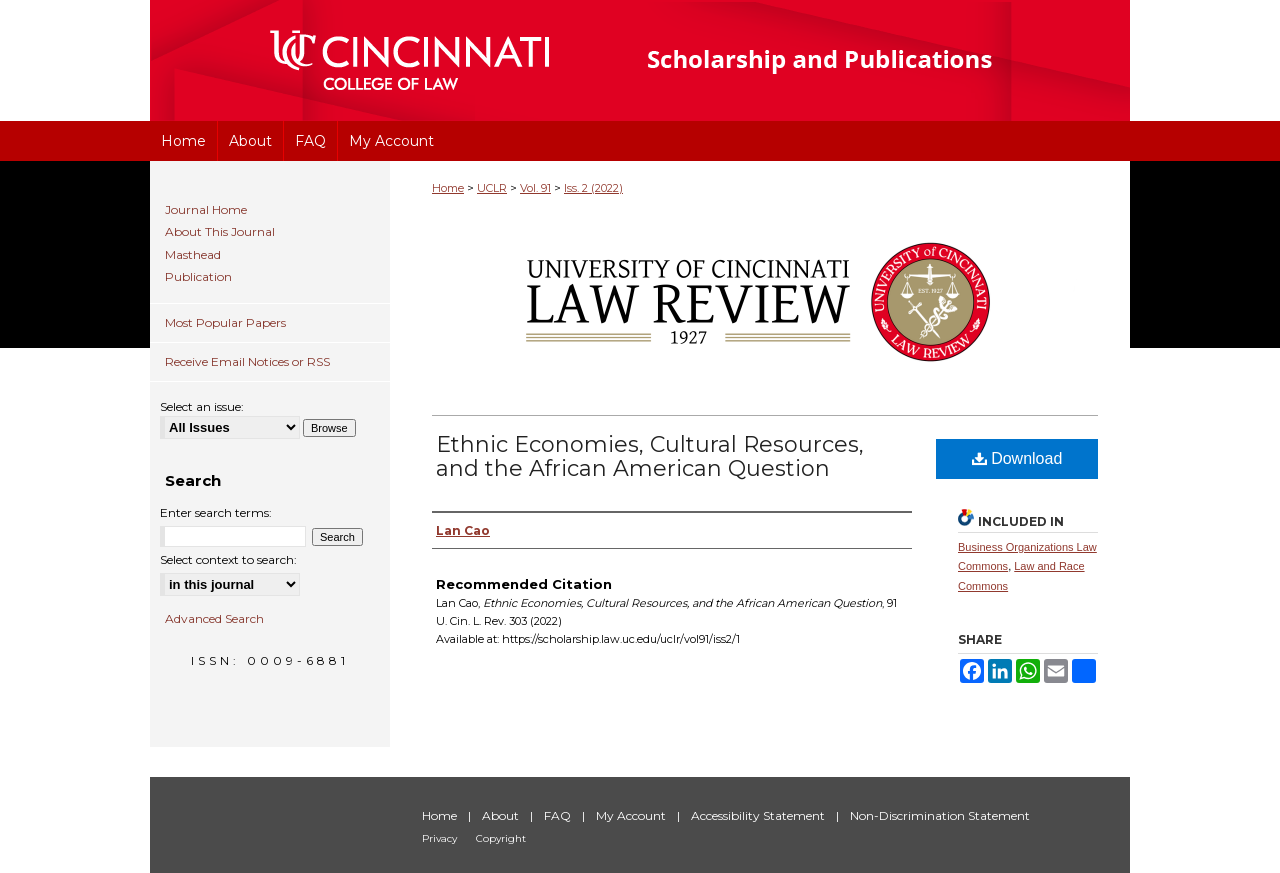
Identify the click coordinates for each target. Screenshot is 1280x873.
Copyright (501, 838)
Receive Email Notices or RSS (247, 361)
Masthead (193, 255)
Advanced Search (214, 618)
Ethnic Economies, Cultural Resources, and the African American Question (650, 456)
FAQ (559, 815)
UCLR (492, 188)
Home (448, 188)
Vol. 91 (535, 188)
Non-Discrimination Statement (940, 815)
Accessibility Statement (759, 815)
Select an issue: (202, 406)
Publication (198, 277)
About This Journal (220, 232)
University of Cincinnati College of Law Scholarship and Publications (855, 60)
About (502, 815)
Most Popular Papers (225, 322)
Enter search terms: (216, 512)
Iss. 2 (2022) (593, 188)
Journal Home (206, 210)
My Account (632, 815)
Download (1017, 458)
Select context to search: (228, 559)
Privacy (441, 838)
